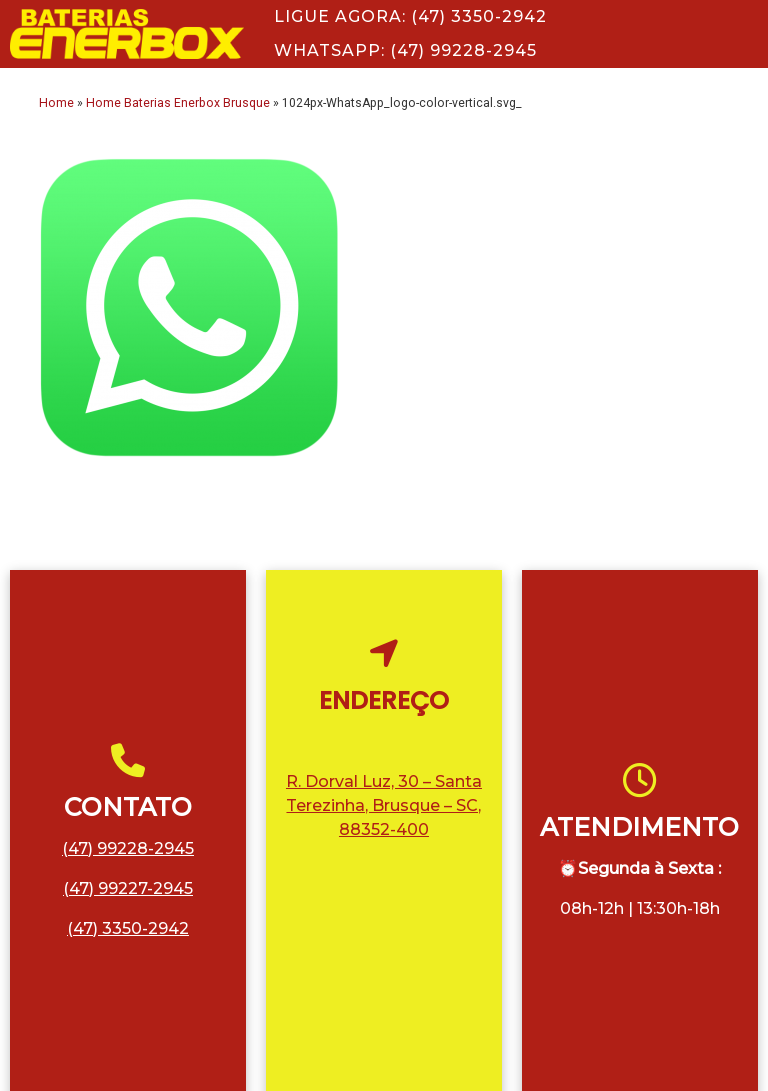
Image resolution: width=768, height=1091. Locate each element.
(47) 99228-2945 (128, 848)
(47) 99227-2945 (128, 888)
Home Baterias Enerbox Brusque (178, 103)
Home (56, 103)
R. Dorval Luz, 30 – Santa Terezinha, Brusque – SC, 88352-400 (384, 805)
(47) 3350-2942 (128, 928)
